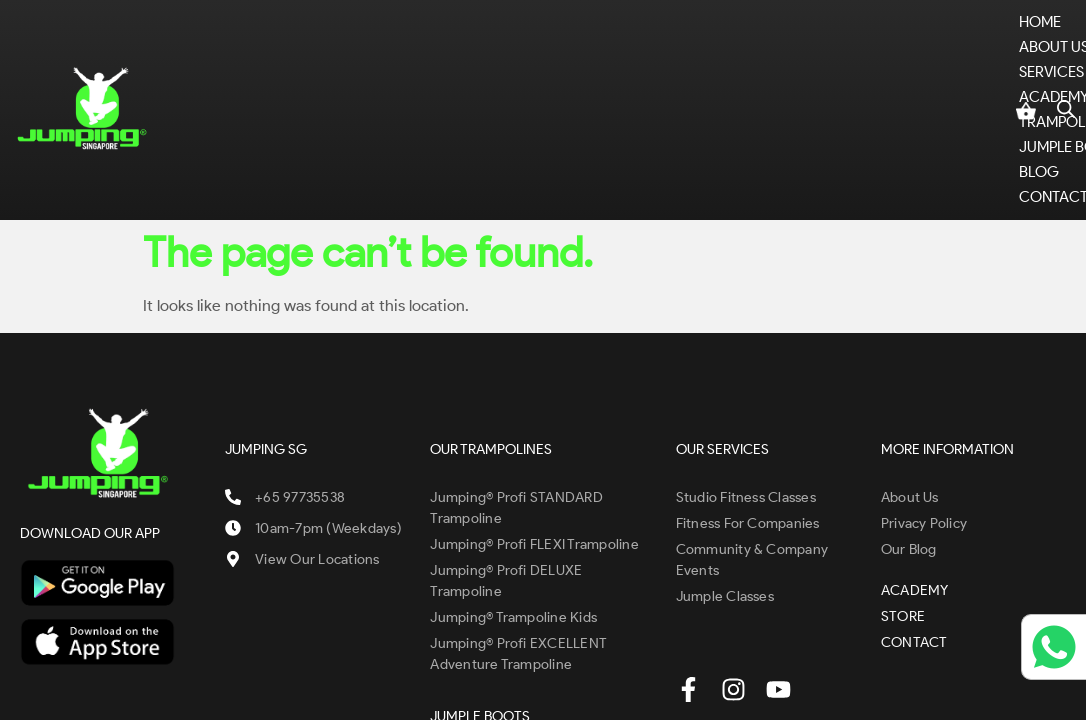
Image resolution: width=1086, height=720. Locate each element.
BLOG (876, 45)
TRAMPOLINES (637, 45)
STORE (946, 45)
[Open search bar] (1066, 54)
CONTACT (217, 70)
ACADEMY (517, 45)
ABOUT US (297, 45)
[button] (297, 45)
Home (204, 45)
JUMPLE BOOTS (775, 45)
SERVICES (412, 45)
